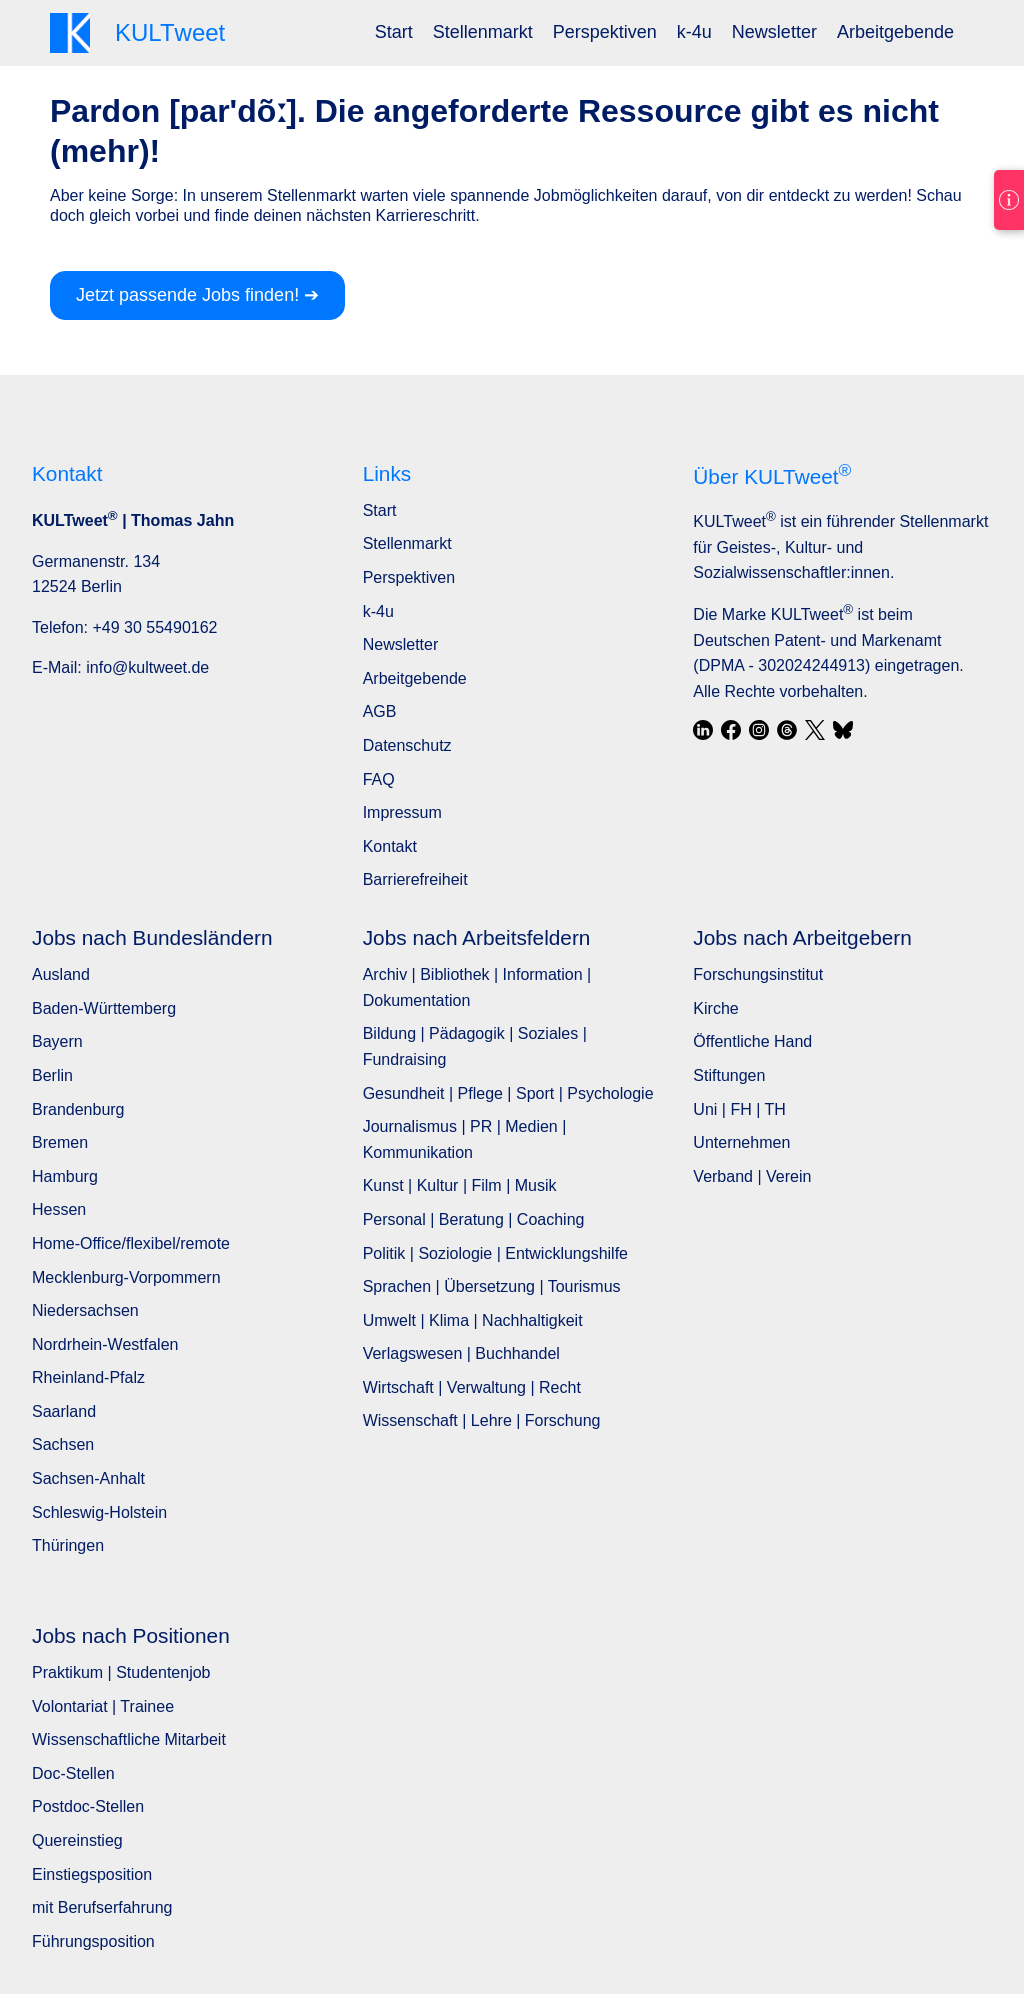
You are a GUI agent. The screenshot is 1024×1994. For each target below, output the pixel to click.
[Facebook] (731, 730)
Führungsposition (93, 1941)
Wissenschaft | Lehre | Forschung (482, 1420)
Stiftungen (729, 1075)
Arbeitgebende (895, 32)
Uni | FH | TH (739, 1109)
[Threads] (787, 730)
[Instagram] (759, 730)
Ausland (61, 974)
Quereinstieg (77, 1840)
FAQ (379, 779)
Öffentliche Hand (752, 1041)
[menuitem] (394, 32)
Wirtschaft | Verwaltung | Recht (472, 1387)
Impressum (402, 812)
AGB (380, 711)
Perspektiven (605, 32)
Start (394, 32)
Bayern (57, 1041)
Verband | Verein (752, 1176)
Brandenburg (78, 1109)
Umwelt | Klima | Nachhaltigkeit (473, 1320)
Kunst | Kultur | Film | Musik (460, 1185)
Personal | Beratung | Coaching (474, 1219)
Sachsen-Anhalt (88, 1478)
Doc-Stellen (73, 1773)
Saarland (64, 1411)
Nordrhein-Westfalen (105, 1344)
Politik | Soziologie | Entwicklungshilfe (495, 1253)
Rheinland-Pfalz (88, 1377)
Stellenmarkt (483, 32)
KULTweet (734, 521)
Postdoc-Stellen (88, 1806)
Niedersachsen (85, 1310)
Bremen (60, 1142)
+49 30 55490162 (154, 627)
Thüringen (68, 1545)
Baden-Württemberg (104, 1008)
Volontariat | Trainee (103, 1706)
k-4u (694, 32)
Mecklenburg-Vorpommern (126, 1277)
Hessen (59, 1209)
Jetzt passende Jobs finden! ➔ (197, 295)
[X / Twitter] (815, 730)
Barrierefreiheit (415, 879)
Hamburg (65, 1176)
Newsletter (774, 32)
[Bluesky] (843, 730)
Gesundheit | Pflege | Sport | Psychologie (508, 1093)
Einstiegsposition (92, 1874)
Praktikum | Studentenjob (121, 1672)
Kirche (715, 1008)
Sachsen (63, 1444)
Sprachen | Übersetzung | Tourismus (492, 1286)
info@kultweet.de (147, 667)
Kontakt (390, 846)
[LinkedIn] (703, 730)
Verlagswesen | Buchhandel (461, 1353)
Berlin (52, 1075)
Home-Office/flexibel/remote (131, 1243)
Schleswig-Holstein (99, 1512)
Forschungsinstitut (758, 974)
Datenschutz (407, 745)
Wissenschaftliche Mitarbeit (129, 1739)
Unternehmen (741, 1142)
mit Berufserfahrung (102, 1907)
